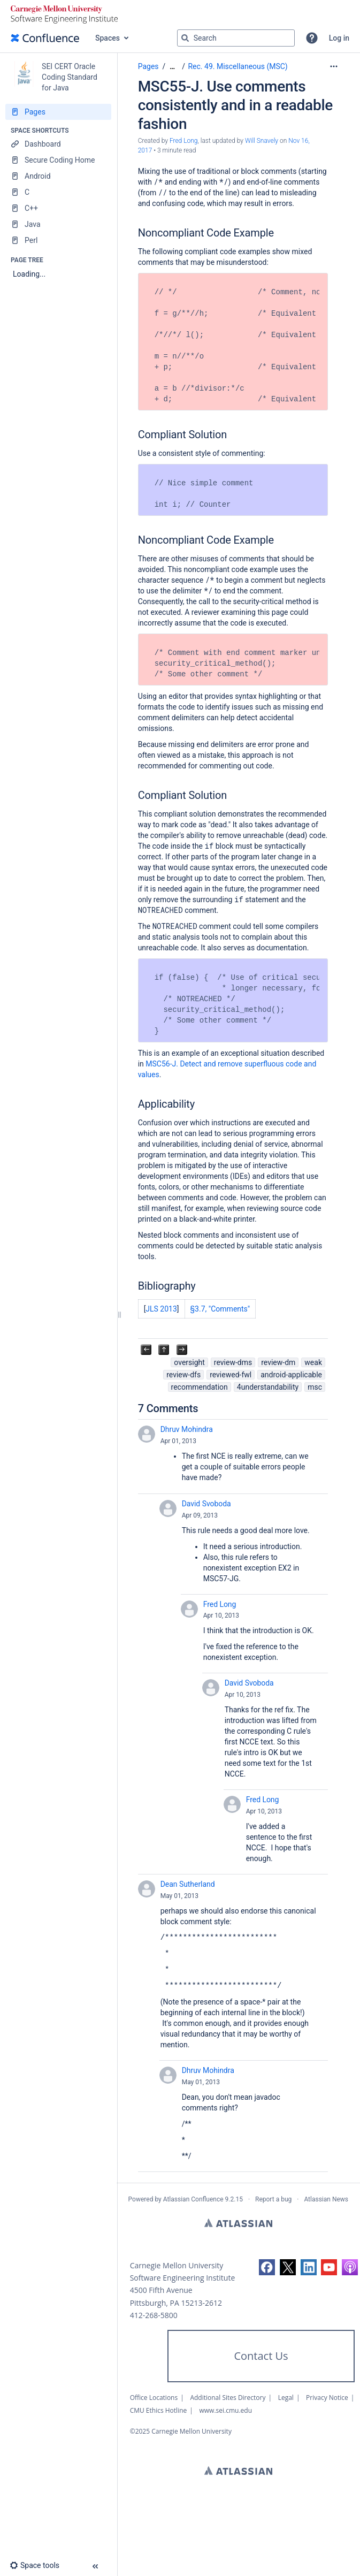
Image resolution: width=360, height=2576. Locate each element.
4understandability (267, 1387)
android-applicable (291, 1374)
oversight (189, 1362)
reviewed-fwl (230, 1374)
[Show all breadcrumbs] (172, 66)
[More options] (334, 66)
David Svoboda (206, 1503)
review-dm (278, 1362)
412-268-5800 (154, 2315)
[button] (312, 38)
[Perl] (58, 240)
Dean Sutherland (187, 1884)
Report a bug (273, 2199)
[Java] (58, 224)
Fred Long (219, 1604)
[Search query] (236, 38)
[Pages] (58, 112)
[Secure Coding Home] (58, 160)
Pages (148, 66)
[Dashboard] (58, 144)
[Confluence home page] (45, 38)
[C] (58, 192)
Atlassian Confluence (193, 2199)
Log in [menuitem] (339, 38)
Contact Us (261, 2356)
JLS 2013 (161, 1309)
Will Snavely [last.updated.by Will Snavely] (261, 140)
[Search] (185, 38)
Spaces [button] (107, 38)
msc (315, 1387)
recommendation (199, 1387)
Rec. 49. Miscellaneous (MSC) (237, 66)
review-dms (233, 1362)
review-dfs (183, 1374)
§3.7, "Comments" (220, 1309)
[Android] (58, 176)
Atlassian (238, 2223)
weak (313, 1362)
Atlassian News (326, 2199)
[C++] (58, 208)
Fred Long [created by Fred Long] (184, 140)
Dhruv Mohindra (186, 1429)
